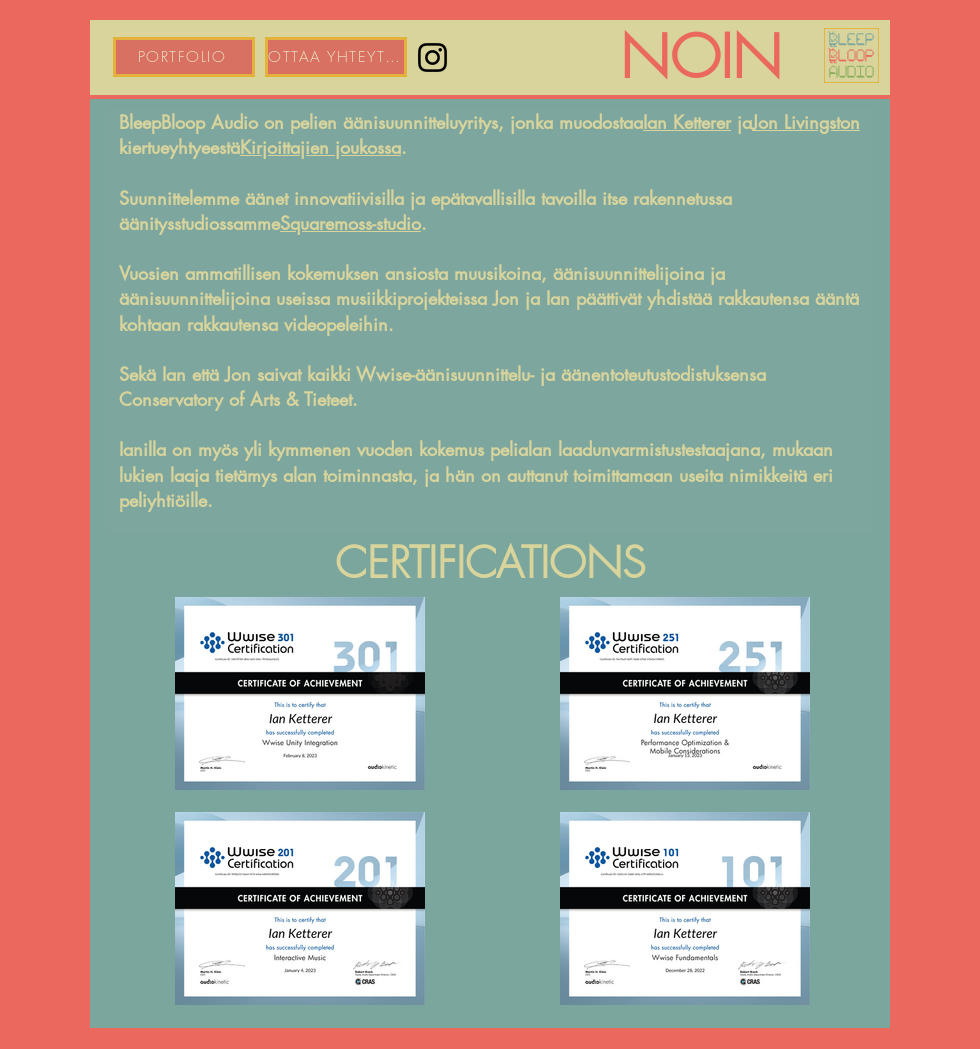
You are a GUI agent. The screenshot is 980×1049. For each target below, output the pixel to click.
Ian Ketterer (687, 122)
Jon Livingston (806, 122)
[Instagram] (432, 57)
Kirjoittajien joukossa (320, 147)
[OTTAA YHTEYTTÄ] (336, 57)
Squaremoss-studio (350, 223)
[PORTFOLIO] (184, 57)
